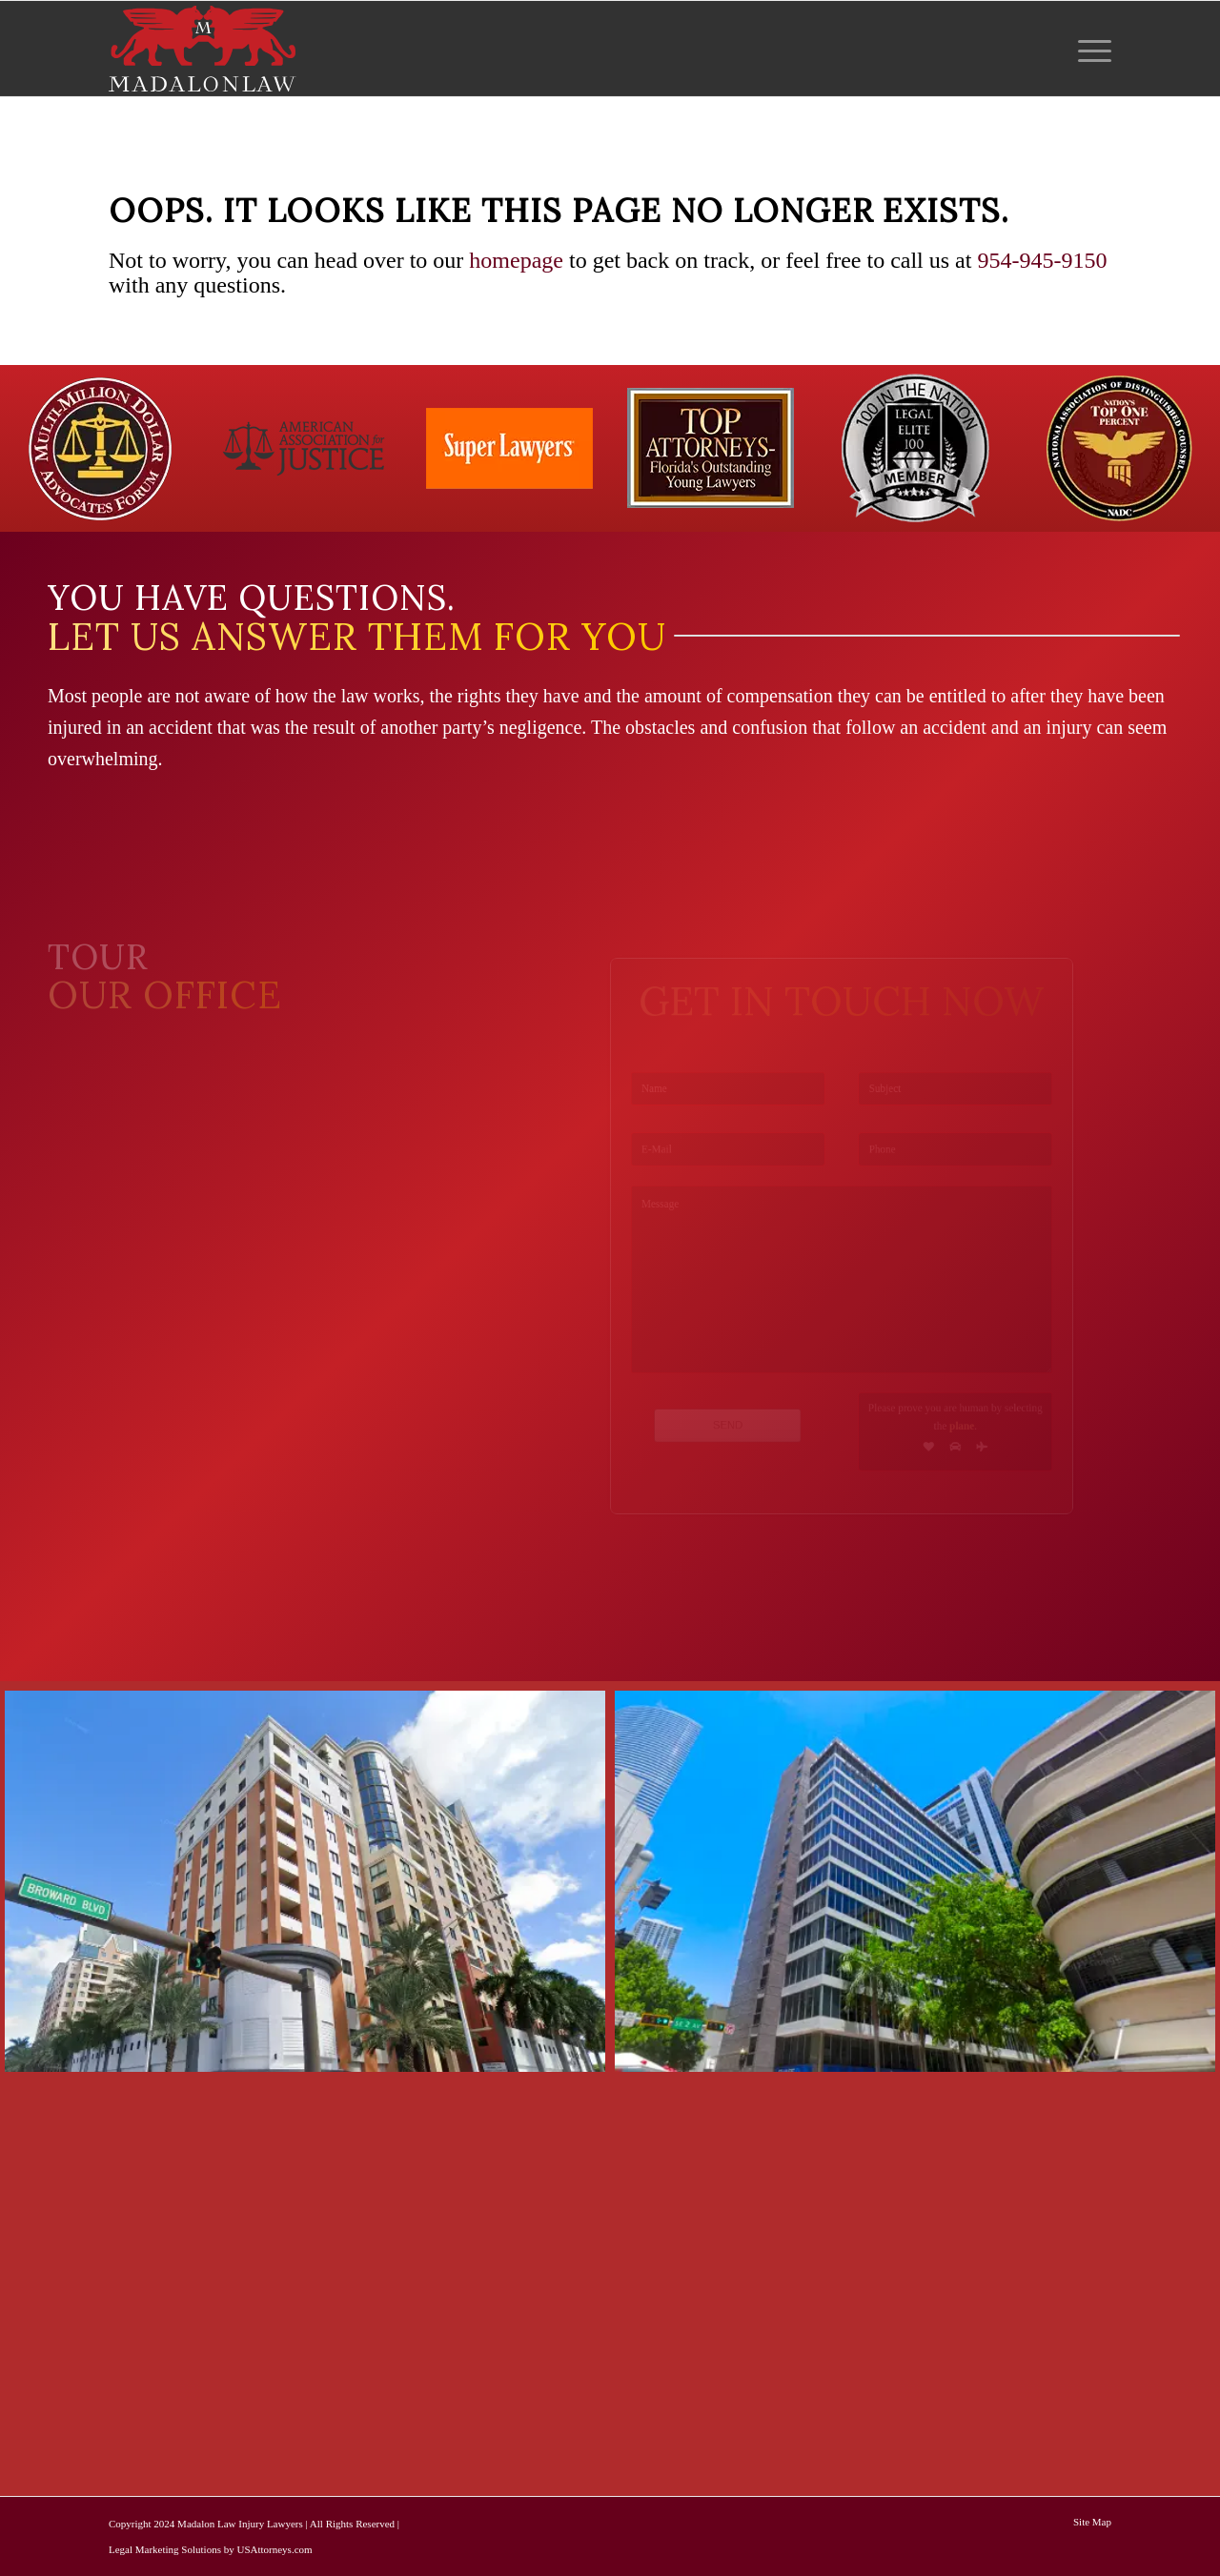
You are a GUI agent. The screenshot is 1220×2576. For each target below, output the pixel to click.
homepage (516, 260)
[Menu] (1088, 48)
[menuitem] (1088, 48)
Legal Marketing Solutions (165, 2549)
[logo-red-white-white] (202, 48)
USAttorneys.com (274, 2549)
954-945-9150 (1042, 260)
